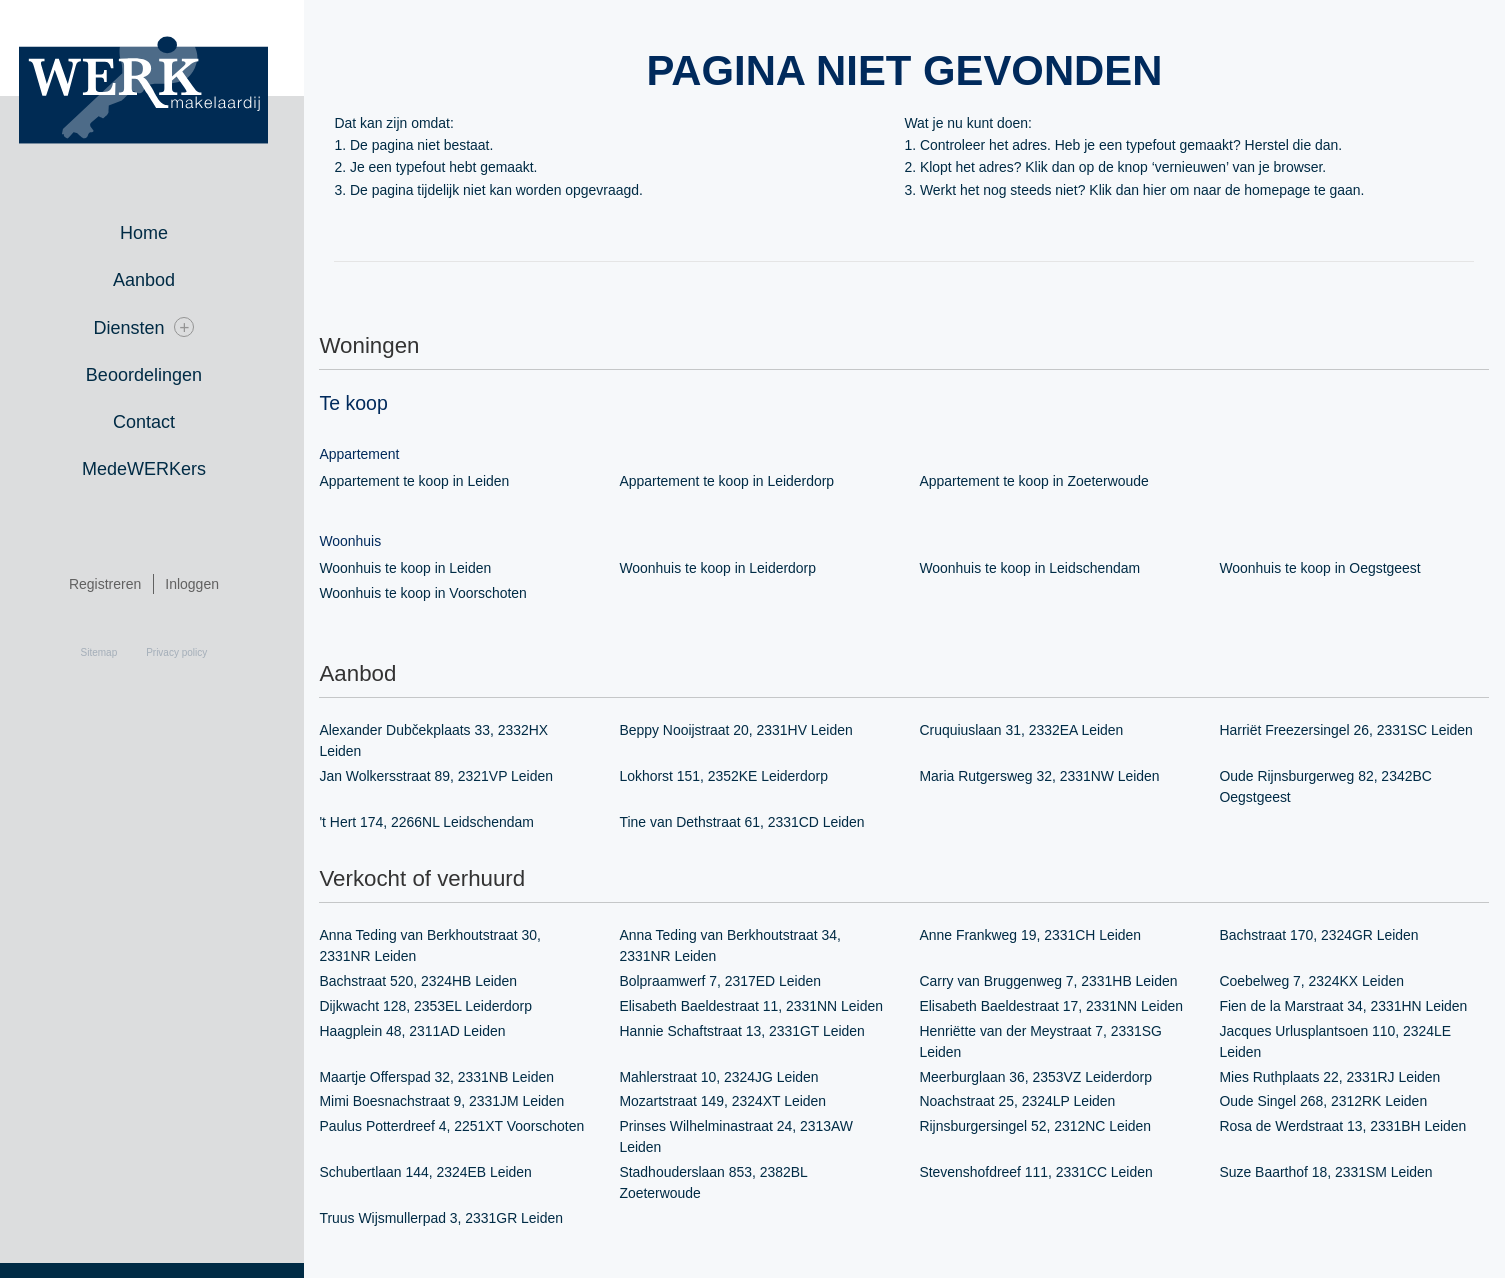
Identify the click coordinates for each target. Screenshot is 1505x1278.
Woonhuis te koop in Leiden (414, 568)
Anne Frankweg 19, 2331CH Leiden (1039, 936)
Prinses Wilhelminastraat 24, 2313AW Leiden (745, 1138)
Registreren (121, 584)
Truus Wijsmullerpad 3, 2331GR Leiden (450, 1220)
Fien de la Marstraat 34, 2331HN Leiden (1352, 1007)
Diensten (159, 327)
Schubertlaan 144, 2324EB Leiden (434, 1174)
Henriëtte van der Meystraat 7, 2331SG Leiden (1050, 1042)
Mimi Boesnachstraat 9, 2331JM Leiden (451, 1103)
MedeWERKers (160, 469)
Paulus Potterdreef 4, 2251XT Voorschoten (461, 1128)
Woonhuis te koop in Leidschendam (1039, 568)
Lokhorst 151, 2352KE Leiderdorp (732, 777)
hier (1163, 190)
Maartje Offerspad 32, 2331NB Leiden (446, 1078)
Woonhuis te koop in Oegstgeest (1329, 568)
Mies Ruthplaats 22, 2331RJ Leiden (1339, 1078)
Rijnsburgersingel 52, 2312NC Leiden (1044, 1128)
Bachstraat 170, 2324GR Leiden (1328, 936)
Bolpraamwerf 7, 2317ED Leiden (729, 982)
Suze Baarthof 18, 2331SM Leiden (1335, 1174)
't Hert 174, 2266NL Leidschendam (435, 823)
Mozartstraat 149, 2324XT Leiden (732, 1103)
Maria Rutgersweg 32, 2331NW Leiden (1048, 777)
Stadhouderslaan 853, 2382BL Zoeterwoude (722, 1184)
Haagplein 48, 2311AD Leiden (421, 1032)
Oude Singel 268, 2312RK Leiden (1332, 1103)
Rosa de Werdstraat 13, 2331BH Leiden (1352, 1128)
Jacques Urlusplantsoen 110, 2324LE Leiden (1344, 1042)
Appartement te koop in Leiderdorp (736, 481)
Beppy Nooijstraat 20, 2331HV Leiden (745, 731)
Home (160, 233)
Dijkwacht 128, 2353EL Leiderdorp (435, 1007)
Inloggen (208, 584)
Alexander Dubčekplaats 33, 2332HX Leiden (443, 741)
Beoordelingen (160, 375)
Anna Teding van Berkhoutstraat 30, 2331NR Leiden (439, 946)
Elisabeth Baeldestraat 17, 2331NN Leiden (1060, 1007)
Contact (160, 422)
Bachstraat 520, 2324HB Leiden (427, 982)
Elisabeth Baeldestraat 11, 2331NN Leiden (760, 1007)
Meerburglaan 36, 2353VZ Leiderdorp (1045, 1078)
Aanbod (160, 280)
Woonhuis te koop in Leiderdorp (726, 568)
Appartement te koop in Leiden (423, 481)
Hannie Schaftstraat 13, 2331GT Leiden (751, 1032)
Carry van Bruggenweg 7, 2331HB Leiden (1057, 982)
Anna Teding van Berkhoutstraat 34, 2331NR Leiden (739, 946)
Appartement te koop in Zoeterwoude (1043, 481)
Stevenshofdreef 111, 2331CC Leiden (1045, 1174)
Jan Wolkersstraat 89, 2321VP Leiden (445, 777)
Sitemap (115, 652)
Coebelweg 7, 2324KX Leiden (1320, 982)
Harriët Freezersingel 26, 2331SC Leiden (1355, 731)
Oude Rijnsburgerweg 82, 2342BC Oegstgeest (1334, 787)
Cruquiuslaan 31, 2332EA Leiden (1030, 731)
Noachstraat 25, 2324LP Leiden (1026, 1103)
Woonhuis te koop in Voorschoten (432, 593)
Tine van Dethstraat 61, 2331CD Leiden (751, 823)
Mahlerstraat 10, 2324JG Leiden (728, 1078)
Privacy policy (192, 652)
